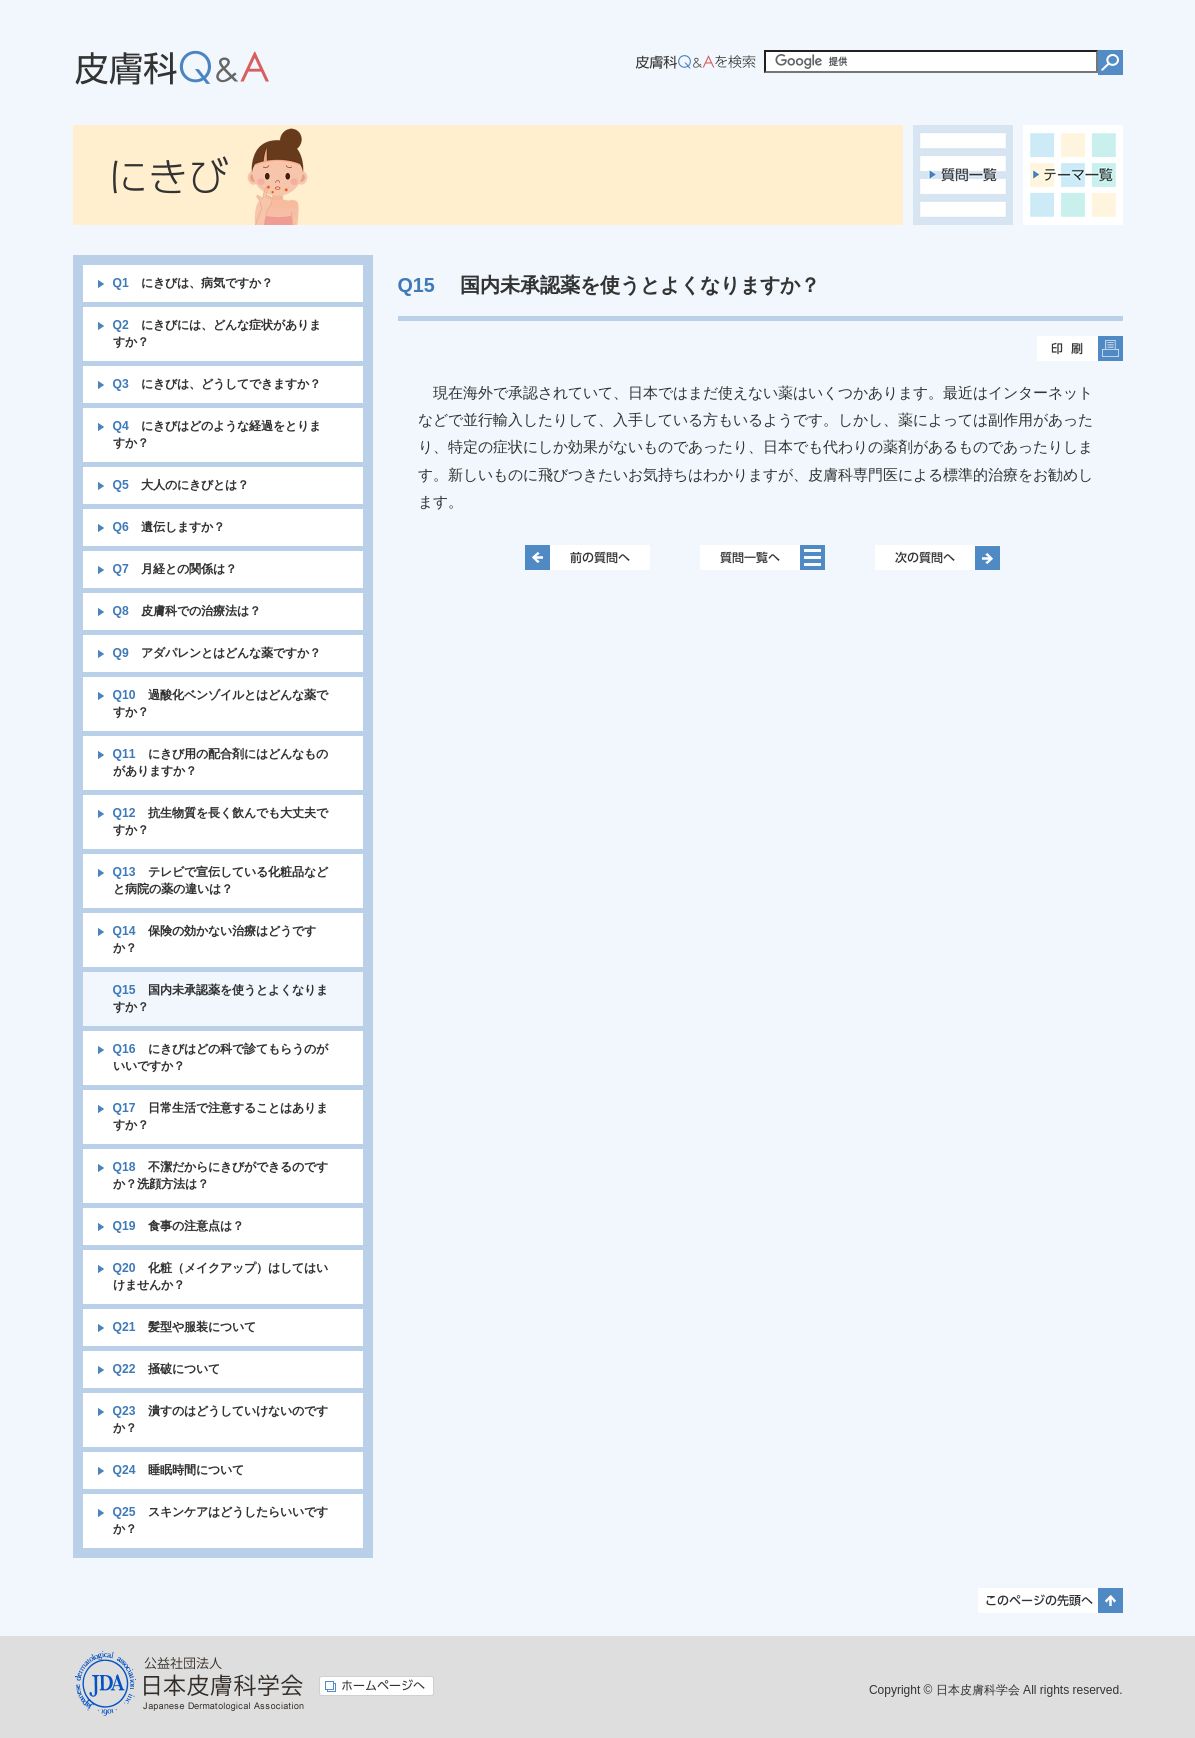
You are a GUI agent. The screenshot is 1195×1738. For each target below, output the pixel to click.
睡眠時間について (178, 1470)
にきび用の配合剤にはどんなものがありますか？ (220, 762)
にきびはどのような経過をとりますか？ (217, 434)
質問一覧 (963, 175)
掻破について (166, 1369)
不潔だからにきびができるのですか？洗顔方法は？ (220, 1175)
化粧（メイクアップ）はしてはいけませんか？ (220, 1276)
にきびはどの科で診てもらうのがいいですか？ (220, 1057)
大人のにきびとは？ (181, 485)
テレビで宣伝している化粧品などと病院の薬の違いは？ (220, 880)
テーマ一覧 (1073, 175)
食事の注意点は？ (178, 1226)
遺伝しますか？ (169, 527)
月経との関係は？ (175, 569)
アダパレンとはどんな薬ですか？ (217, 653)
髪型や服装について (184, 1327)
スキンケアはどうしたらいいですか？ (220, 1520)
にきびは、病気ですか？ (193, 283)
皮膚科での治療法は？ (187, 611)
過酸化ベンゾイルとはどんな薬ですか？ (220, 703)
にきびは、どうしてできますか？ (217, 384)
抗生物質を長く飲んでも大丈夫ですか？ (220, 821)
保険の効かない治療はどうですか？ (214, 939)
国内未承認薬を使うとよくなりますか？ (220, 998)
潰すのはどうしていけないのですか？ (220, 1419)
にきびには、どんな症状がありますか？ (217, 333)
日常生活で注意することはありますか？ (220, 1116)
